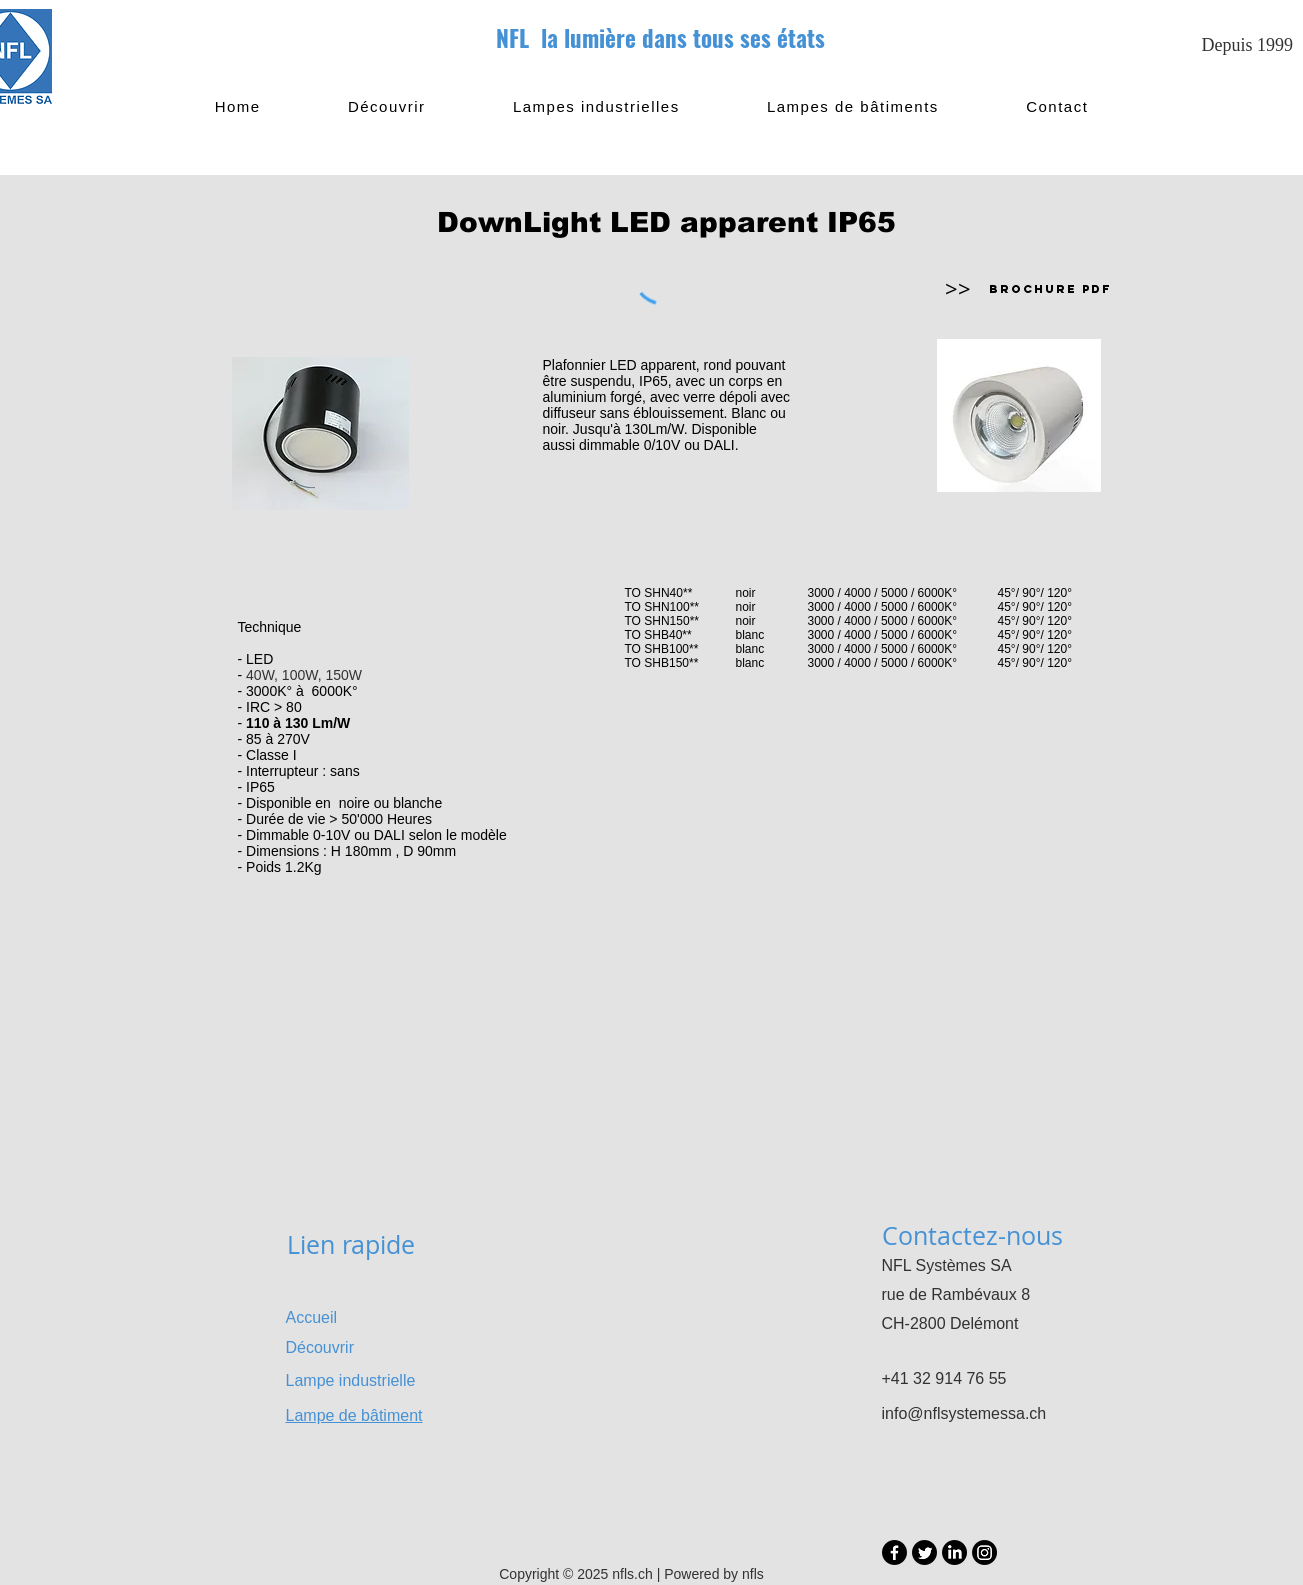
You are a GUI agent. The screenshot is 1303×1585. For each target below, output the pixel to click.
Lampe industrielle (351, 1380)
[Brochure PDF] (1051, 289)
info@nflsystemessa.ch (964, 1413)
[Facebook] (894, 1552)
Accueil (312, 1317)
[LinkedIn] (954, 1552)
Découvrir (320, 1347)
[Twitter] (924, 1552)
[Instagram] (984, 1552)
